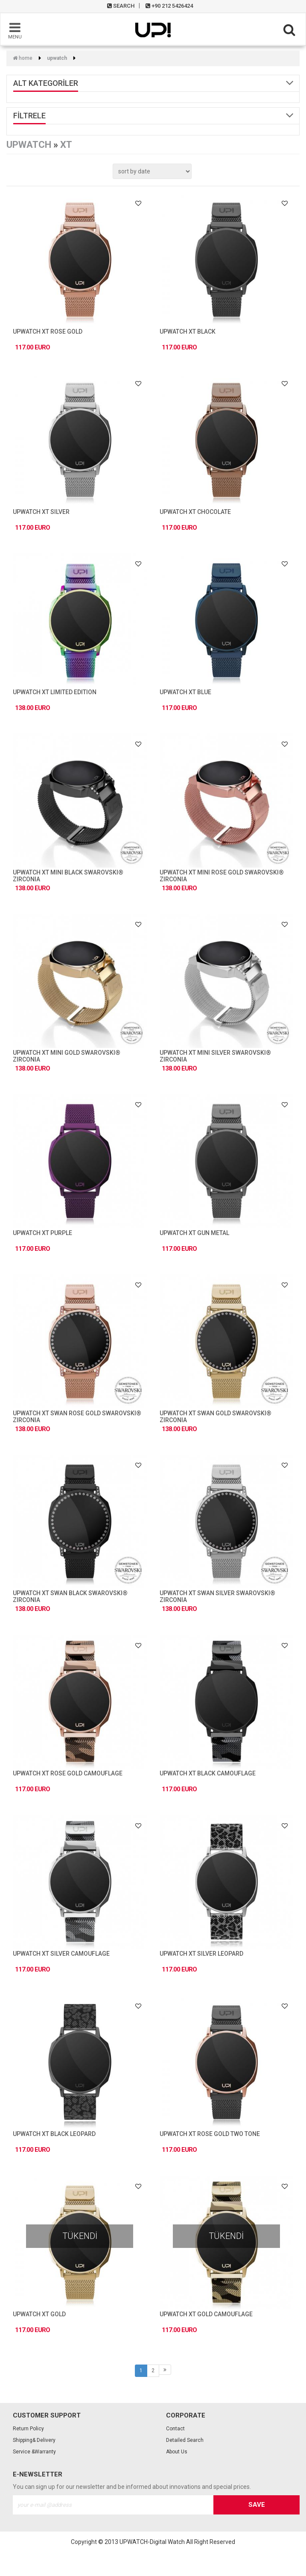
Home (22, 58)
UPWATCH (57, 58)
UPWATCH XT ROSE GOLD (47, 331)
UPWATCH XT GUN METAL (194, 1232)
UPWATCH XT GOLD (39, 2314)
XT (66, 144)
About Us (176, 2452)
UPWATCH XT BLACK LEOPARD (54, 2133)
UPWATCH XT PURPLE (42, 1232)
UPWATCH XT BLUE (185, 692)
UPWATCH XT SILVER (41, 511)
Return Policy (28, 2429)
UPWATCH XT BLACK (188, 331)
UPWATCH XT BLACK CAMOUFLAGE (208, 1773)
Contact (175, 2429)
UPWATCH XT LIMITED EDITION (54, 692)
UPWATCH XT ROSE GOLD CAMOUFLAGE (67, 1773)
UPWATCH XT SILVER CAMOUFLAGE (61, 1953)
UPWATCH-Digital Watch (152, 2541)
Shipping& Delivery (34, 2440)
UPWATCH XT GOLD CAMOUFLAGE (206, 2314)
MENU (15, 30)
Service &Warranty (34, 2452)
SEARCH (120, 6)
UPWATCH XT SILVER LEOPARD (201, 1953)
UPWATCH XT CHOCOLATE (195, 511)
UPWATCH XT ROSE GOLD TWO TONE (210, 2133)
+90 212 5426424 (169, 6)
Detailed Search (185, 2440)
